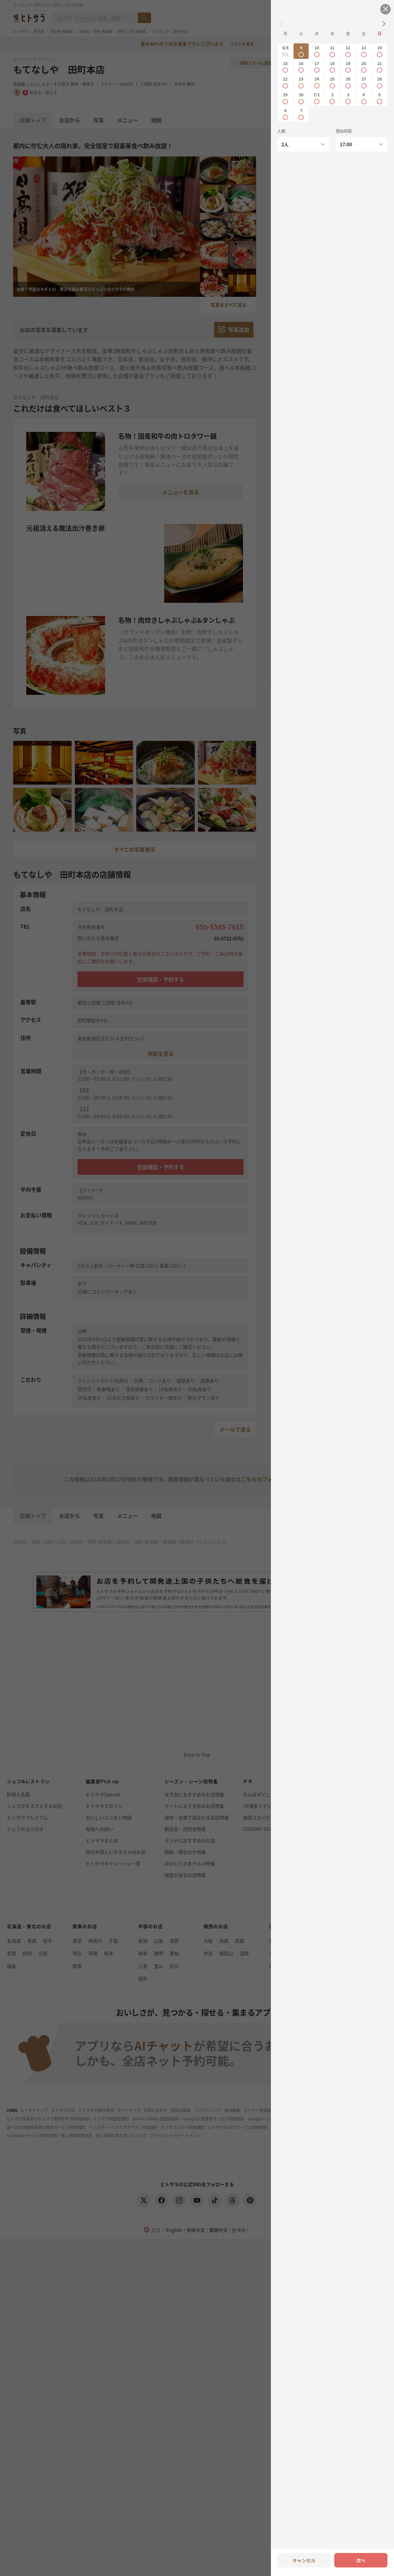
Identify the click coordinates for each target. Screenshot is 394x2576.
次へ (360, 2560)
